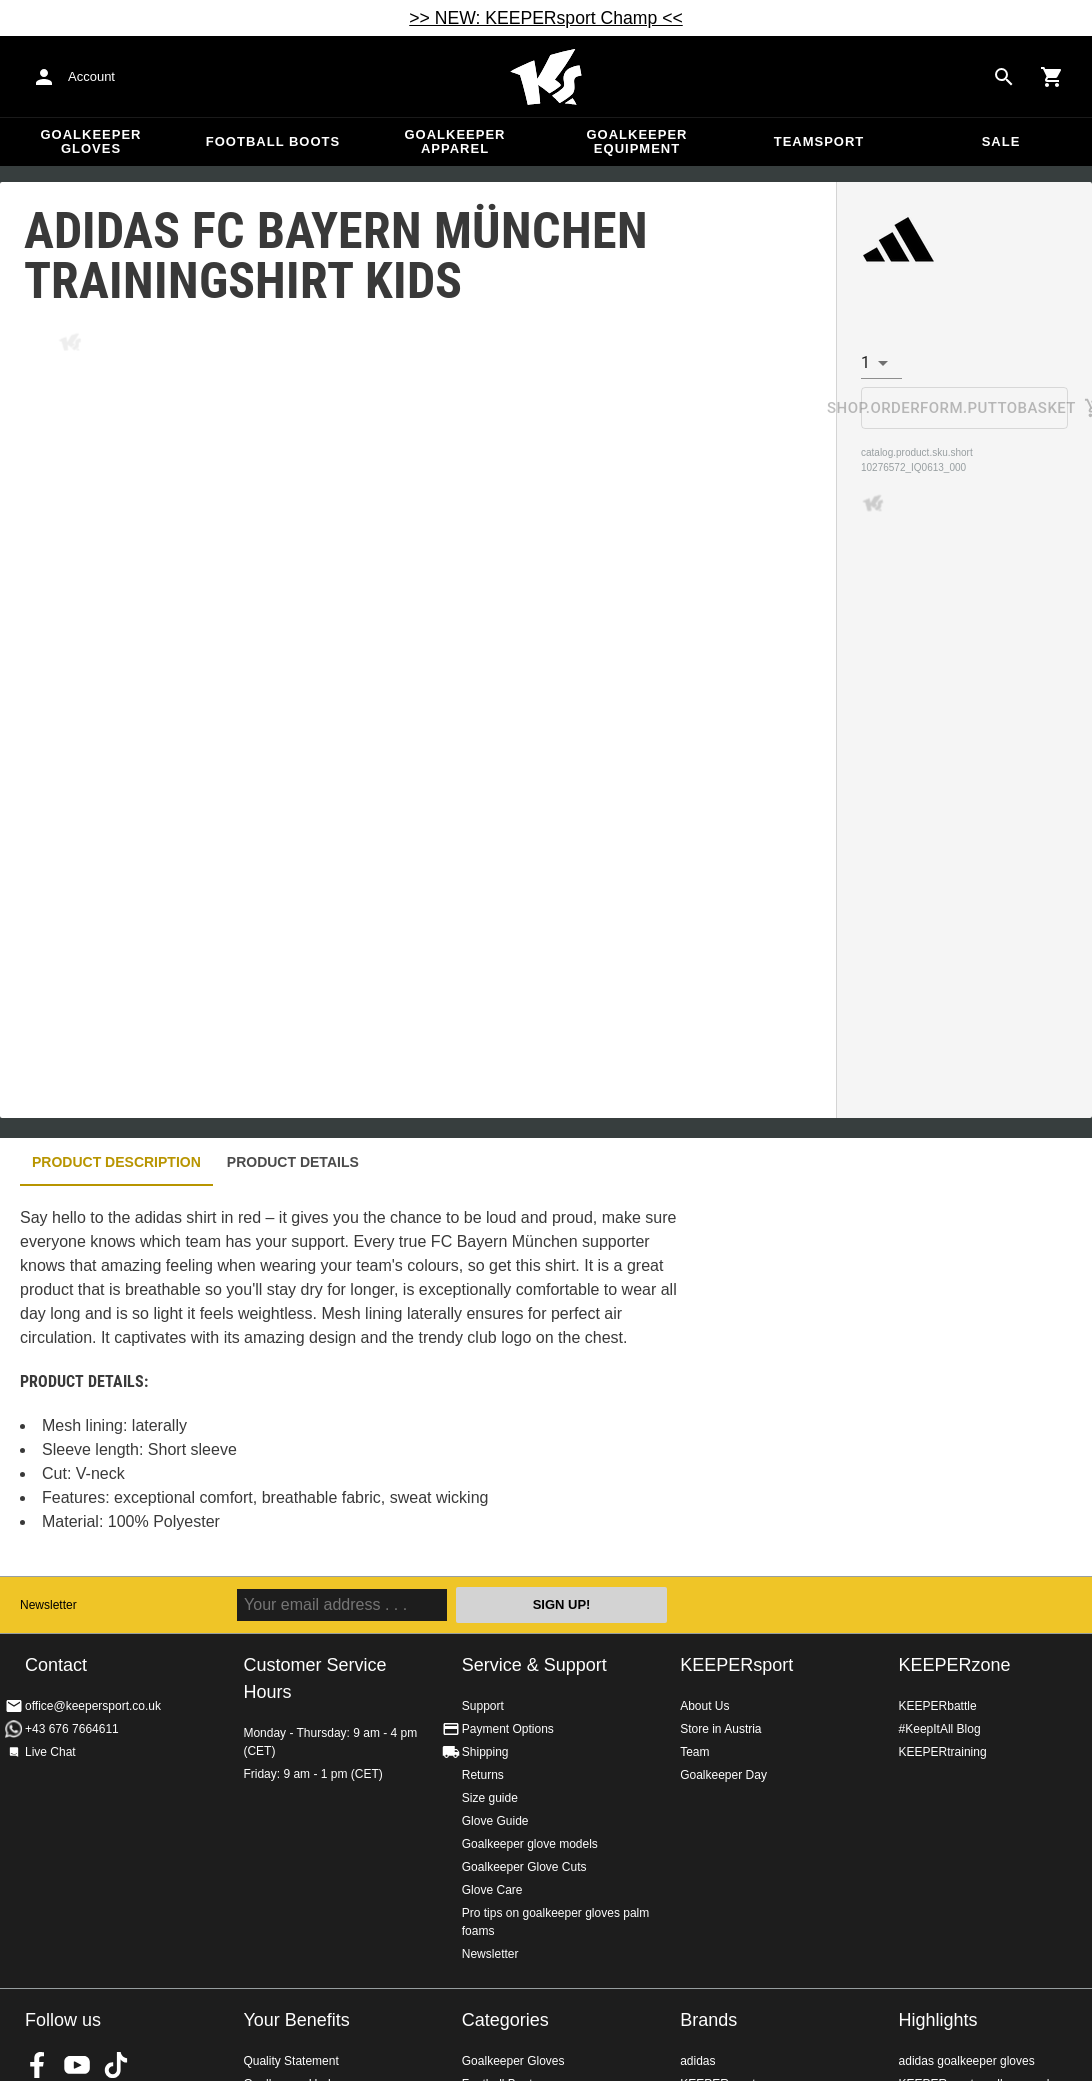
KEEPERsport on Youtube (77, 2065)
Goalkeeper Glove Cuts (524, 1867)
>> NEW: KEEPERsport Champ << (545, 18)
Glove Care (492, 1890)
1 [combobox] (865, 362)
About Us (704, 1706)
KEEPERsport (736, 1665)
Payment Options (508, 1729)
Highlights (938, 2020)
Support (483, 1706)
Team (694, 1752)
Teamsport (819, 141)
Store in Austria (720, 1729)
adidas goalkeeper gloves (967, 2061)
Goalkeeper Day (723, 1775)
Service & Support (534, 1665)
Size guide (490, 1798)
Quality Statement (290, 2061)
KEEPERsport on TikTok (116, 2065)
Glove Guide (495, 1821)
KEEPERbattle (938, 1706)
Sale (1001, 141)
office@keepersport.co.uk (93, 1706)
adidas (697, 2061)
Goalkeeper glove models (530, 1844)
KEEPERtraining (943, 1752)
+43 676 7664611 (72, 1729)
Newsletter (48, 1605)
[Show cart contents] (1052, 77)
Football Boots (273, 141)
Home (546, 77)
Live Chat (50, 1752)
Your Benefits (296, 2020)
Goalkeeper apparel (454, 141)
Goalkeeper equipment (636, 141)
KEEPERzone (955, 1665)
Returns (483, 1775)
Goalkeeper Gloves (90, 141)
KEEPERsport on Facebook (38, 2065)
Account (91, 76)
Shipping (485, 1752)
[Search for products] (1004, 77)
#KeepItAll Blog (940, 1729)
